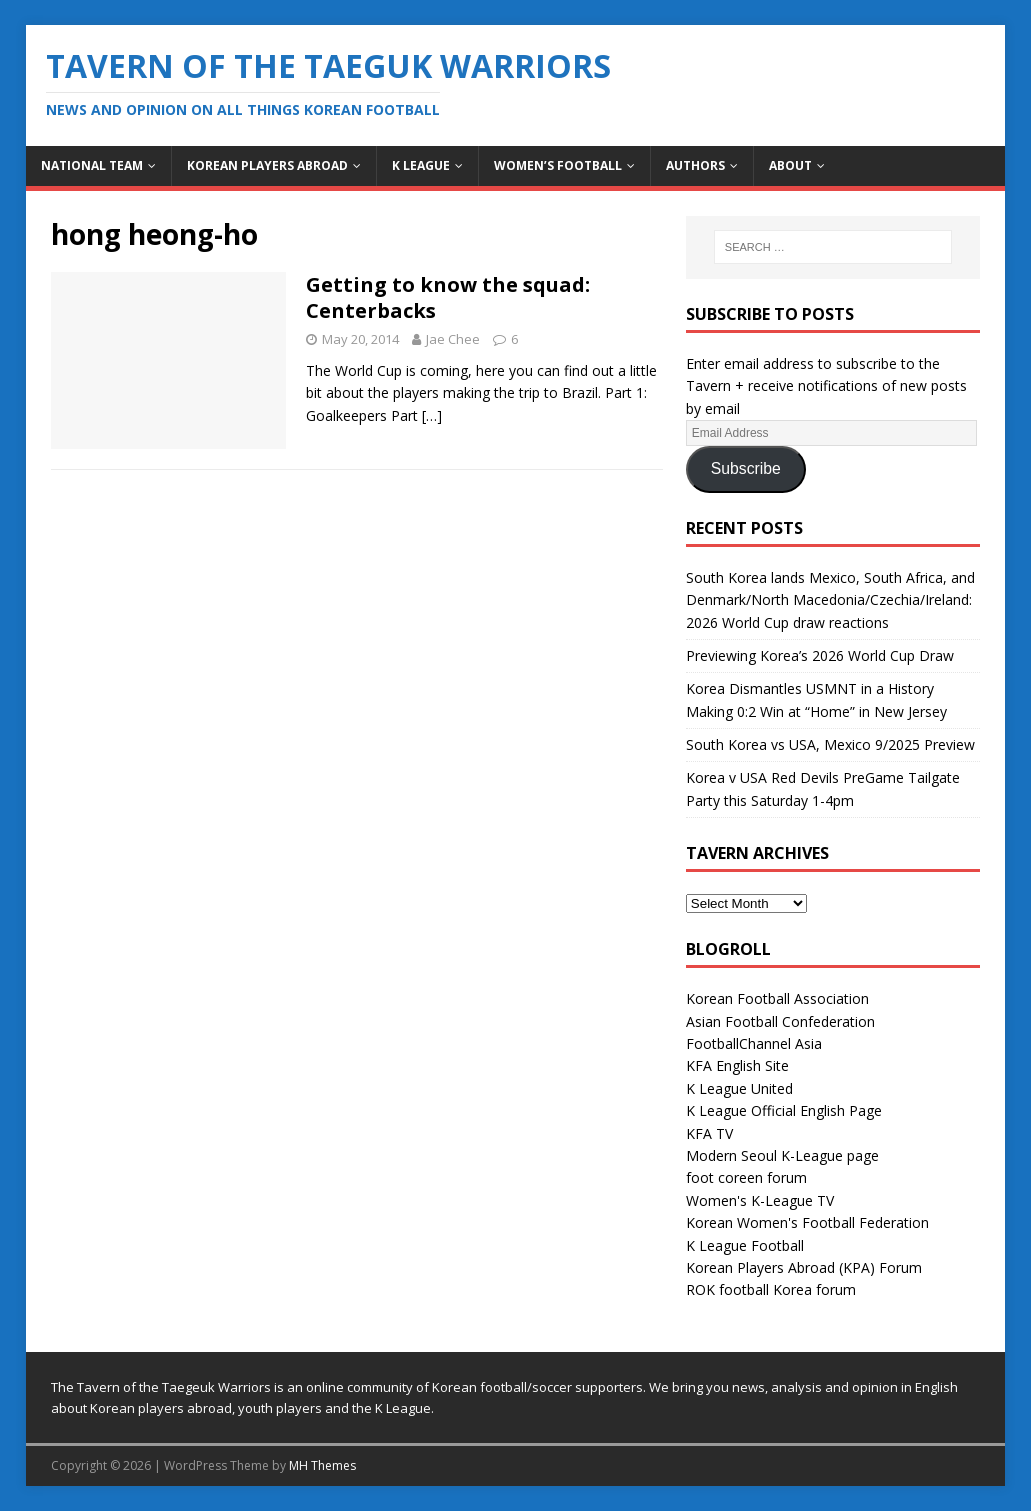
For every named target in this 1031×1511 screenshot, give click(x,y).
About (790, 165)
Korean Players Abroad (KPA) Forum (804, 1267)
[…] (432, 415)
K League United (739, 1088)
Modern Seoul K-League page (782, 1155)
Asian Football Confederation (780, 1021)
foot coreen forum (746, 1177)
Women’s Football (558, 165)
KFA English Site (737, 1065)
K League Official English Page (784, 1110)
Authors (695, 165)
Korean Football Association (777, 998)
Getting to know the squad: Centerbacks (448, 297)
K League (421, 165)
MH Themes (322, 1465)
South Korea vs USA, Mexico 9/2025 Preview (830, 744)
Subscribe (746, 468)
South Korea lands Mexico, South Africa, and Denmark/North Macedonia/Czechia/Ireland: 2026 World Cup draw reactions (830, 600)
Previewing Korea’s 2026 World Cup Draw (820, 655)
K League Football (745, 1245)
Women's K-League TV (760, 1200)
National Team (92, 165)
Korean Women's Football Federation (807, 1222)
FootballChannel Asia (754, 1043)
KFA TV (709, 1133)
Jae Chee (453, 339)
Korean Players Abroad (267, 165)
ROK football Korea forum (771, 1289)
